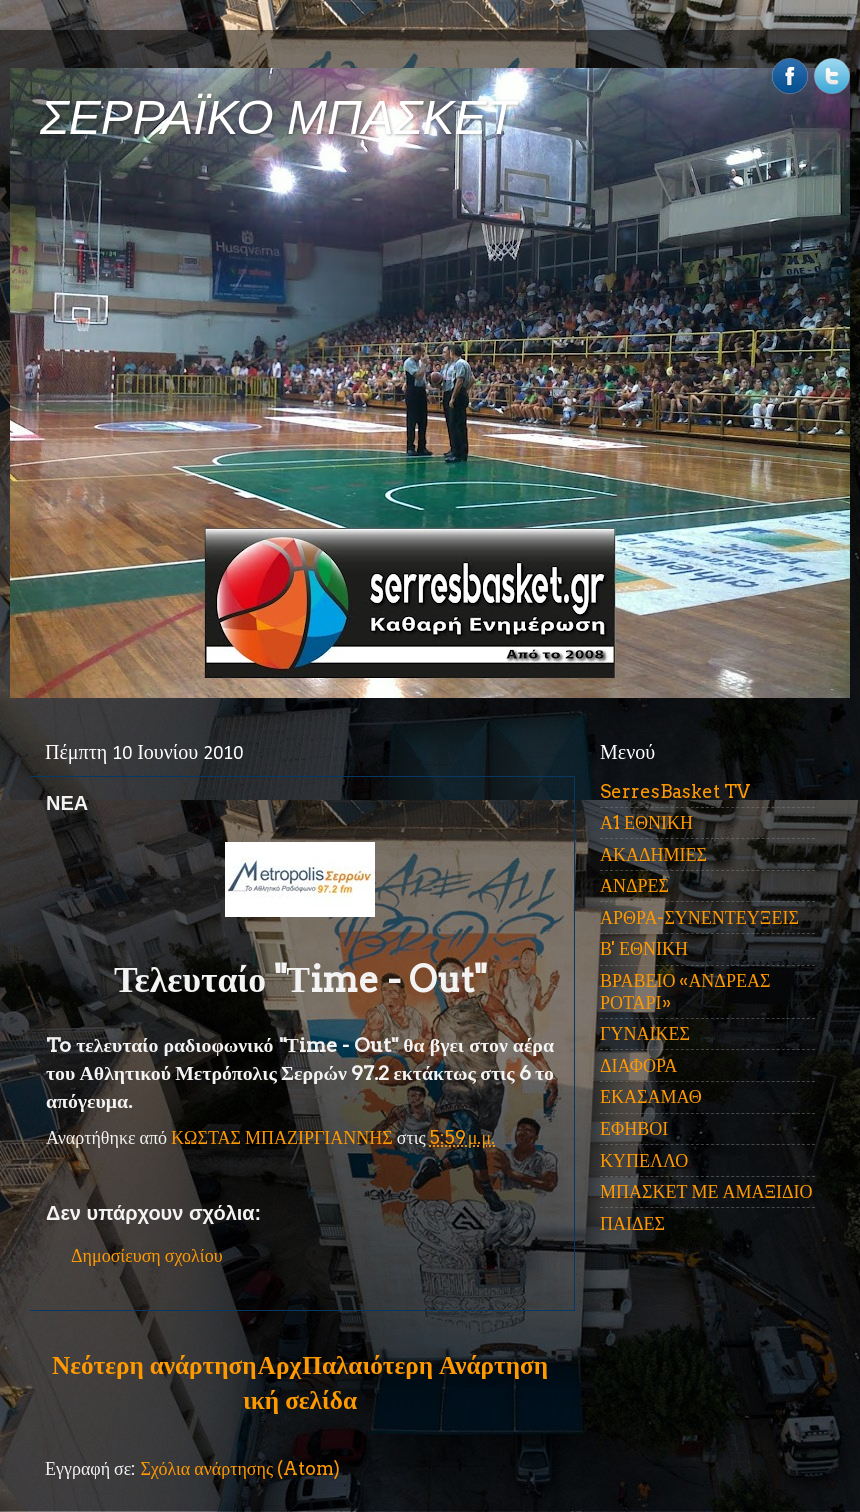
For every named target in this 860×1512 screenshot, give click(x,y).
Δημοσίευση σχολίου (147, 1255)
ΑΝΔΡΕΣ (634, 885)
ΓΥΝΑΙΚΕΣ (645, 1033)
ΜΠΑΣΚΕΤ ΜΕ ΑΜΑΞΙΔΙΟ (706, 1191)
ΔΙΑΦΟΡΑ (638, 1065)
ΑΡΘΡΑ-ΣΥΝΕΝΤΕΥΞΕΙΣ (699, 917)
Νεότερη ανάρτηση (154, 1365)
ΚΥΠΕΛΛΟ (644, 1160)
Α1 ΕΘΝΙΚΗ (646, 822)
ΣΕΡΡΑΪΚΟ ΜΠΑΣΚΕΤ (278, 117)
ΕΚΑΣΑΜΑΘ (651, 1096)
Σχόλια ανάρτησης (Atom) (240, 1468)
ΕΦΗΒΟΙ (634, 1128)
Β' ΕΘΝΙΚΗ (644, 948)
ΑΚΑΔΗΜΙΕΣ (653, 854)
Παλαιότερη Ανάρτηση (425, 1365)
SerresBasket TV (675, 791)
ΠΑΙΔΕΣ (632, 1223)
